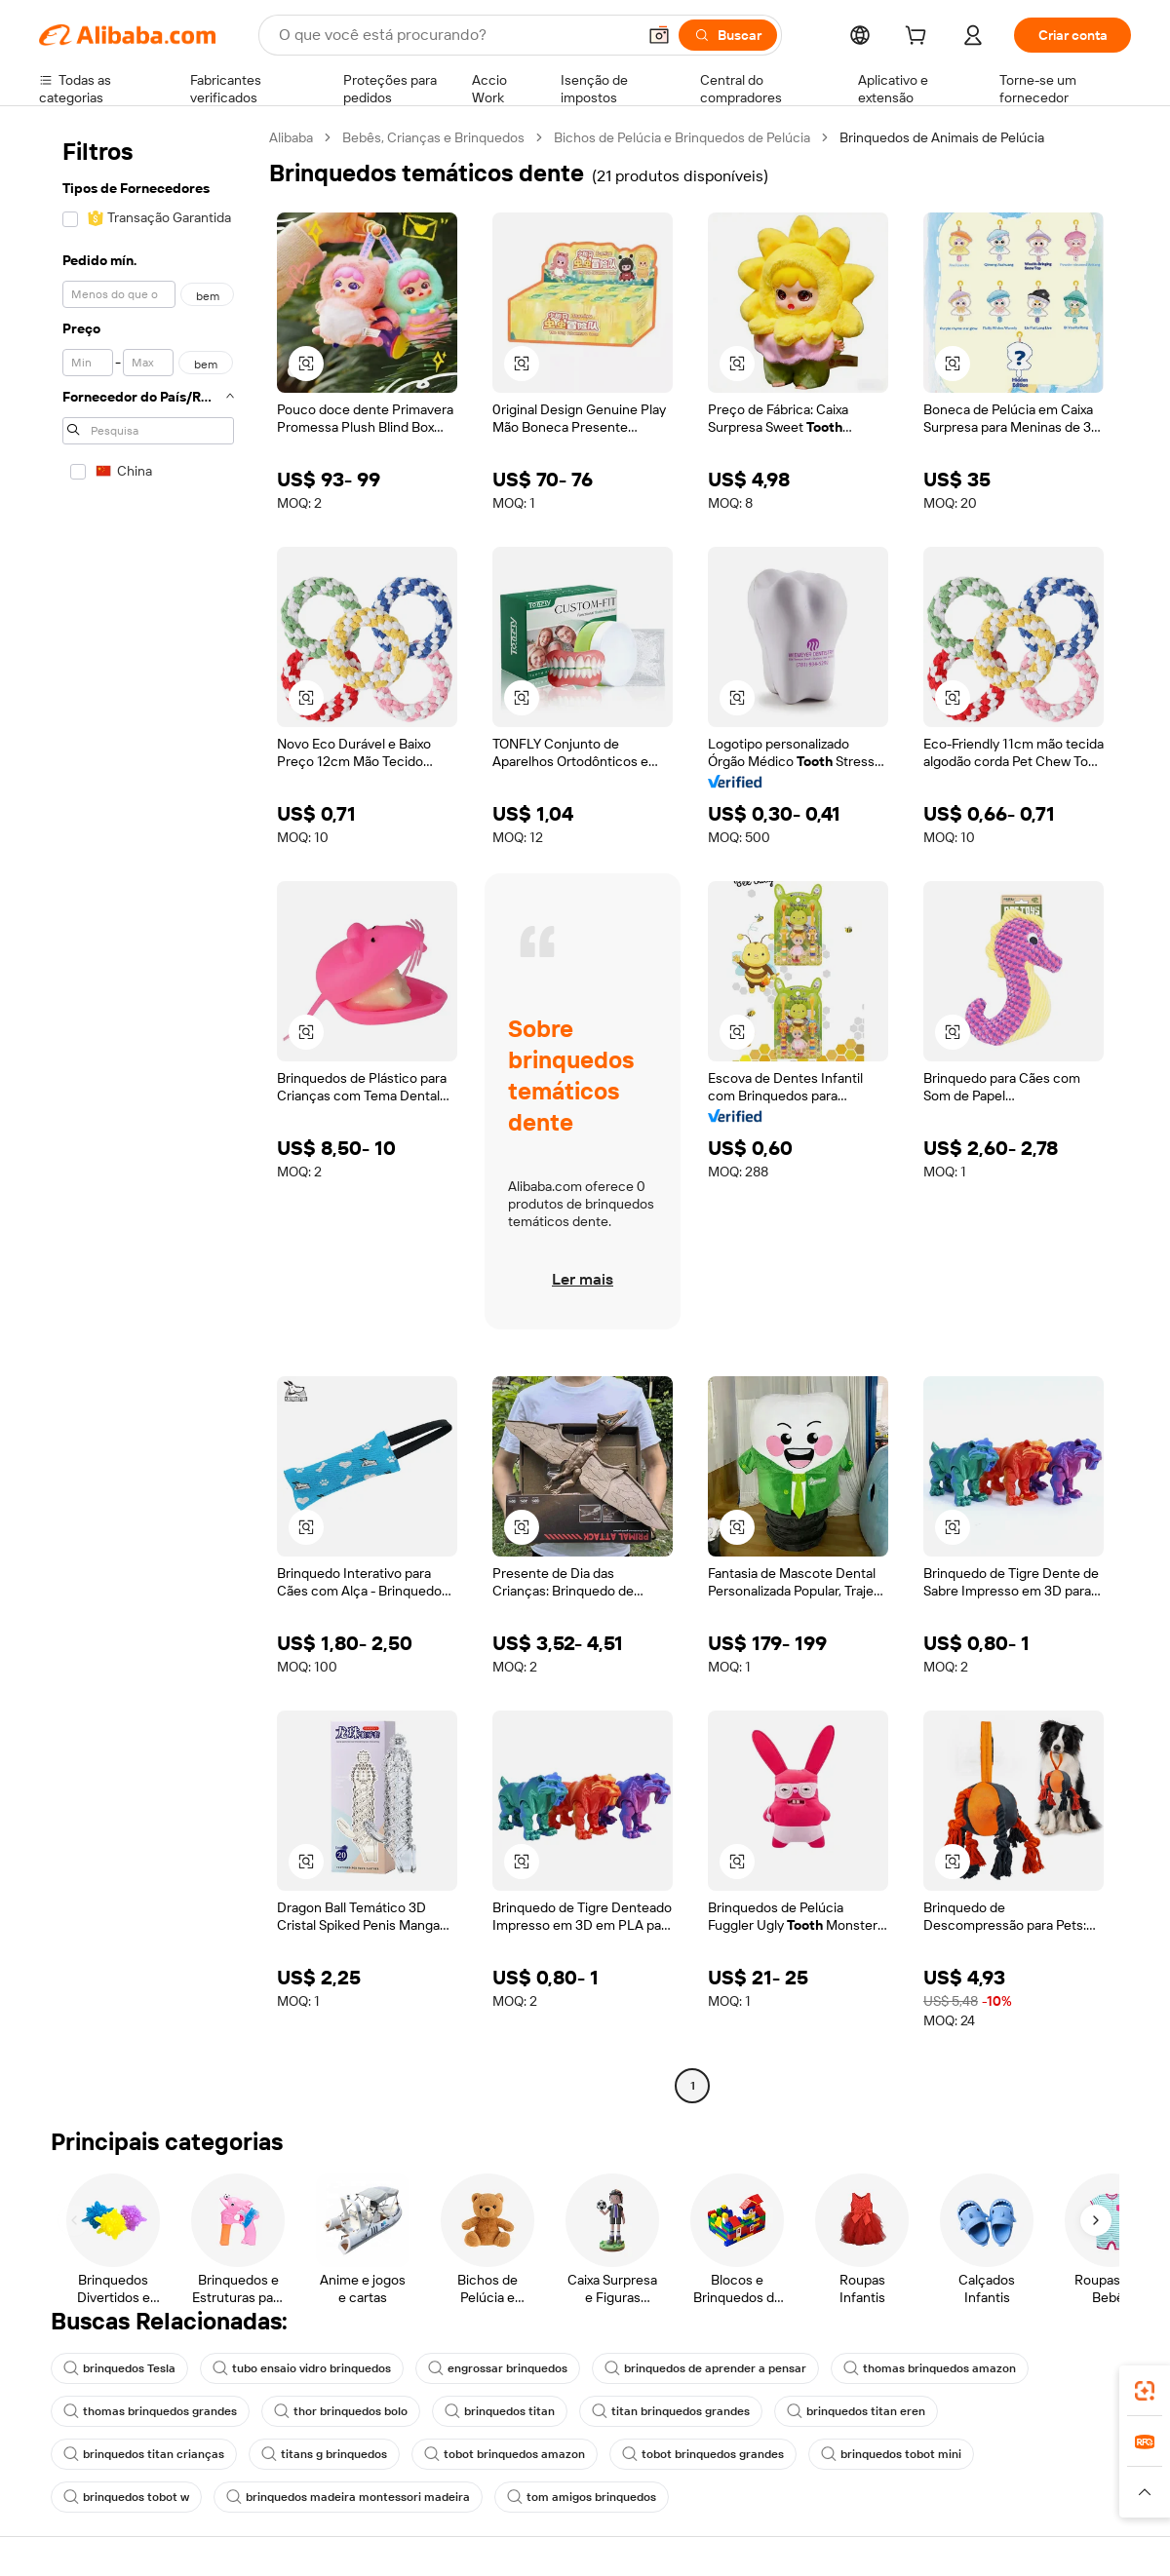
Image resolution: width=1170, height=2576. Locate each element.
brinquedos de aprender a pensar (705, 2368)
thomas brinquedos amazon (929, 2368)
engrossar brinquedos (497, 2368)
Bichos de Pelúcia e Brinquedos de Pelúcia (682, 137)
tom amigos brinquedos (581, 2497)
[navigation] (148, 1114)
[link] (1144, 2390)
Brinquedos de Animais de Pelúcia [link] (941, 137)
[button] (659, 35)
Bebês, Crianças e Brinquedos (433, 137)
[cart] (919, 38)
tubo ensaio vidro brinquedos (302, 2368)
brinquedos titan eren (856, 2411)
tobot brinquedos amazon (504, 2454)
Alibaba (291, 137)
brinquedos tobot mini (891, 2454)
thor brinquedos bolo (341, 2411)
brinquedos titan (500, 2411)
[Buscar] (728, 35)
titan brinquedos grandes (671, 2411)
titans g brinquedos (324, 2454)
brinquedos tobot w (126, 2497)
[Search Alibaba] (455, 35)
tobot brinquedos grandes (703, 2454)
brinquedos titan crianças (143, 2454)
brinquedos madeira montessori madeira (348, 2497)
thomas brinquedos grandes (150, 2411)
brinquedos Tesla (119, 2368)
